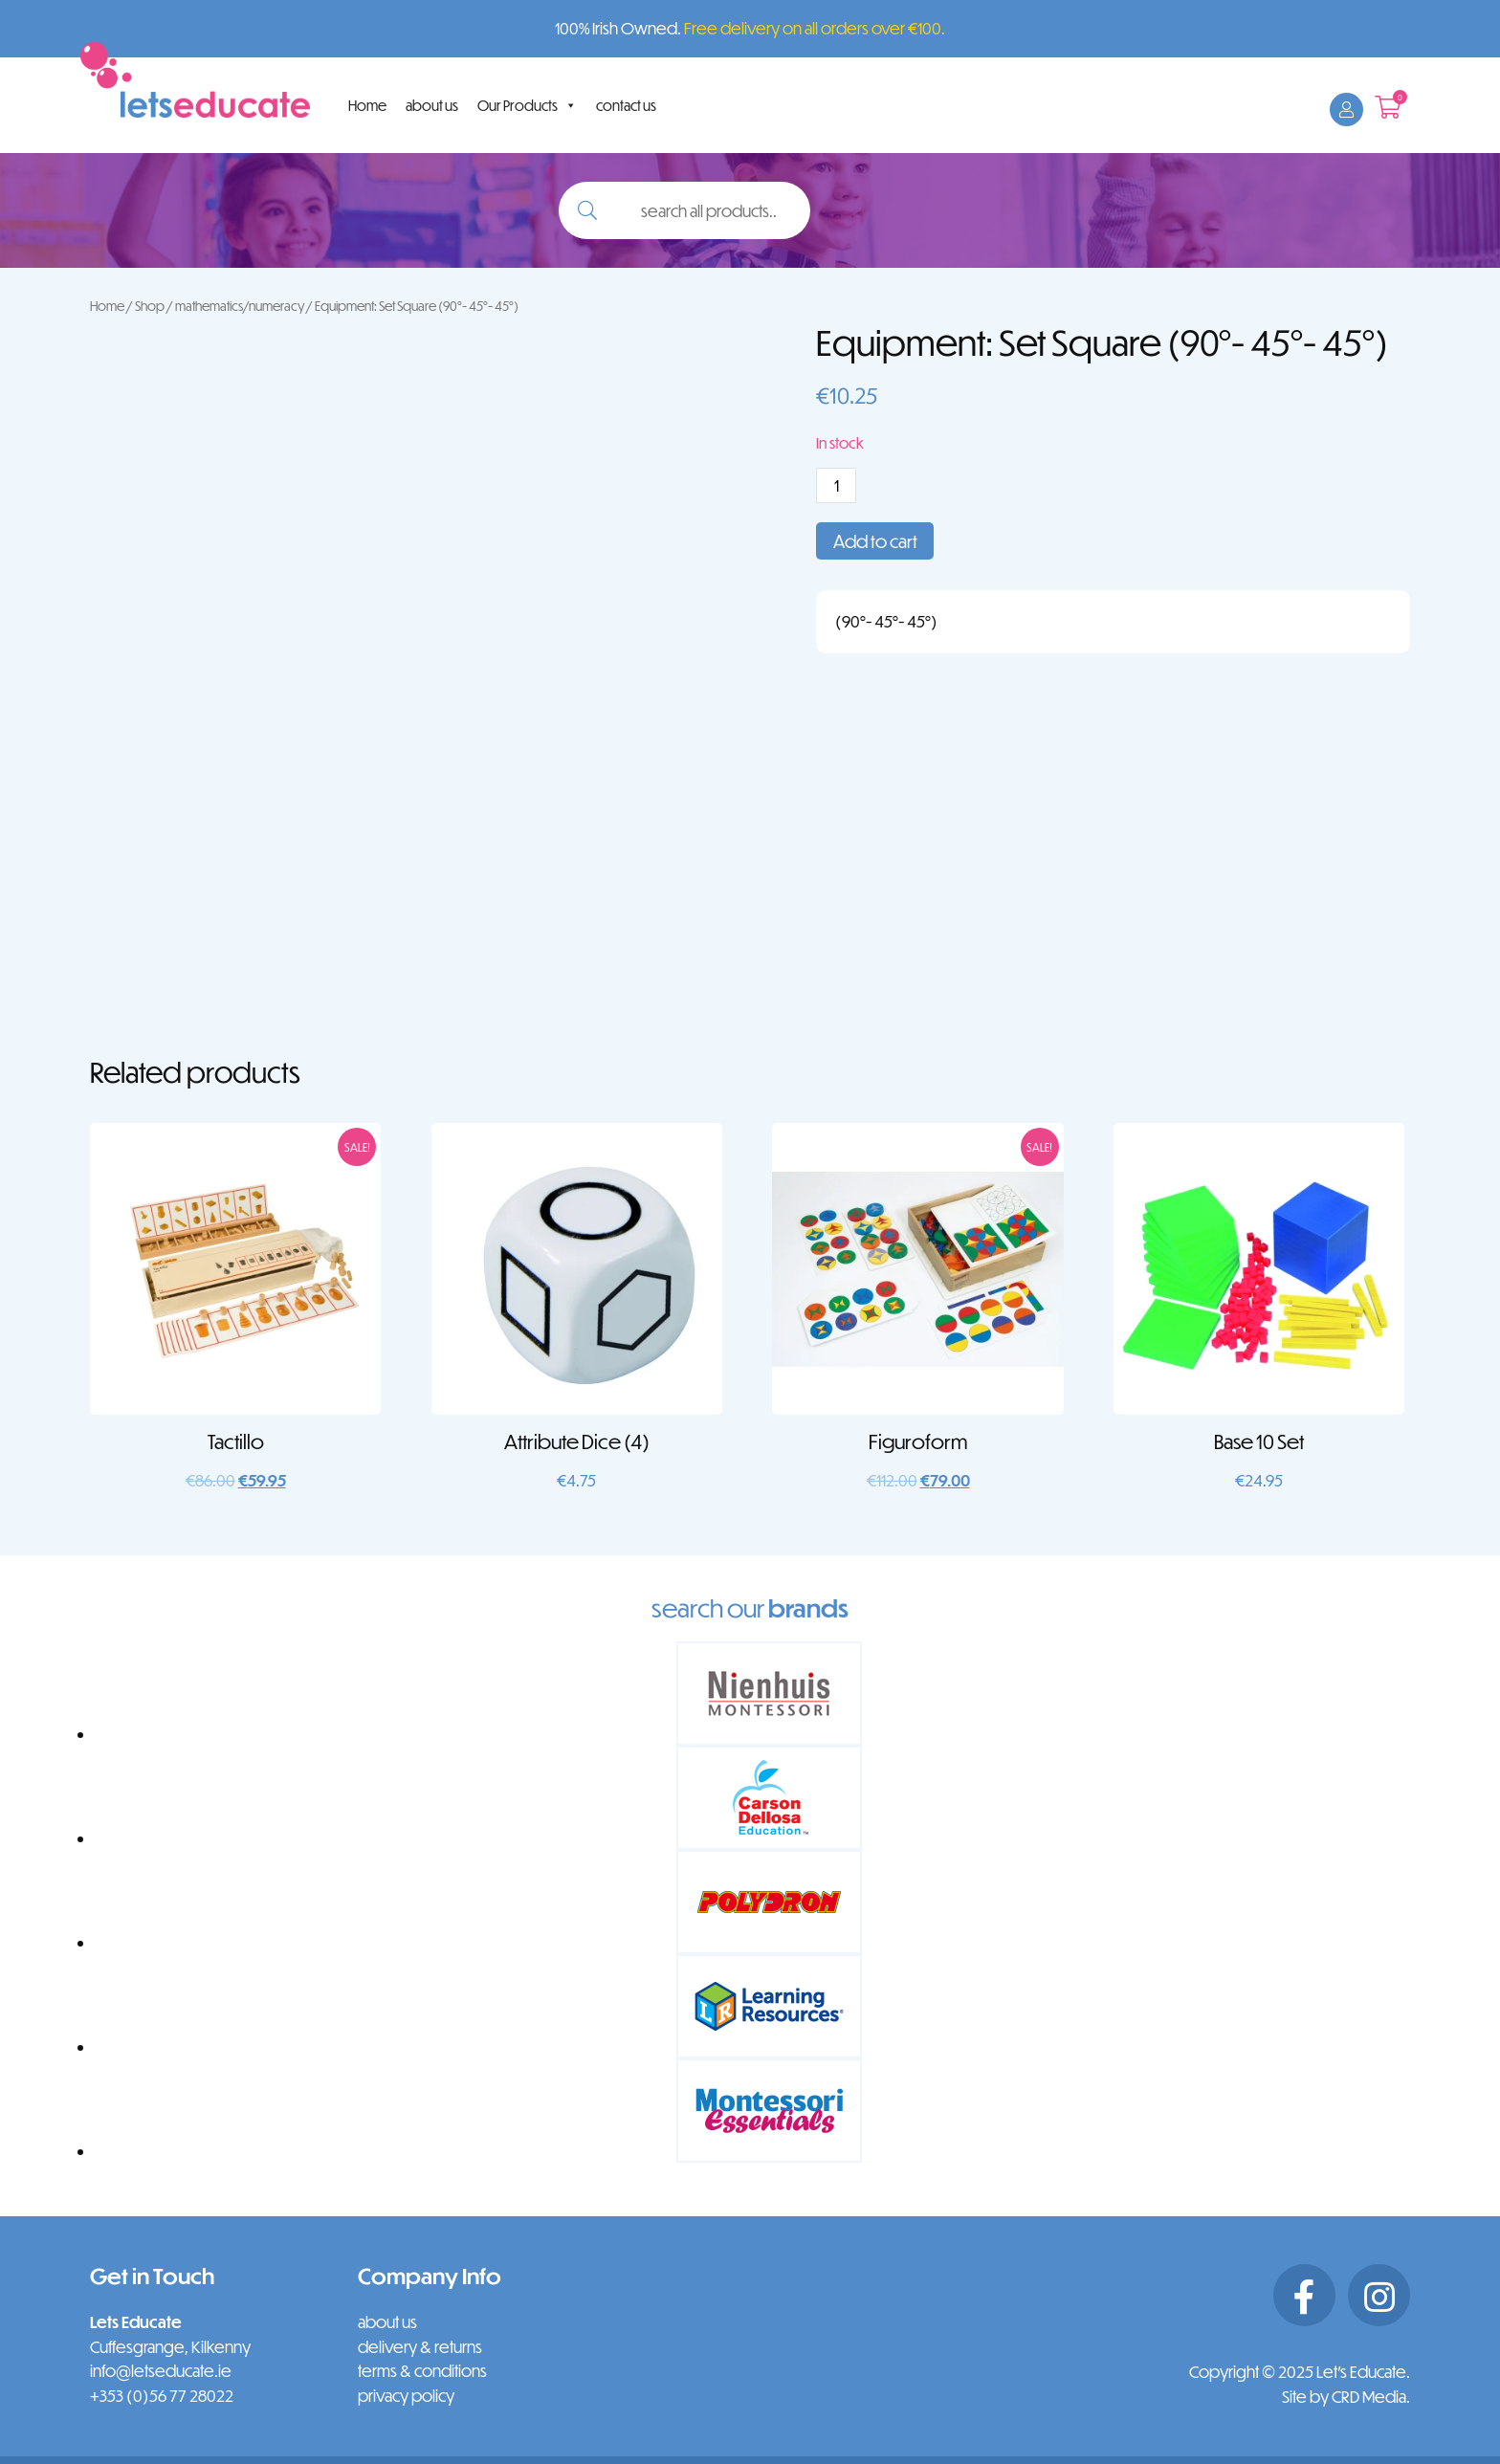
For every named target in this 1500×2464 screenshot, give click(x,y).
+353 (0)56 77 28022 (161, 2396)
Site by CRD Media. (1346, 2397)
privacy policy (406, 2396)
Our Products (527, 105)
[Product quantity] (836, 485)
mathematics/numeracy (239, 305)
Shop (150, 305)
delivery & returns (420, 2347)
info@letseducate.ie (161, 2371)
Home (367, 105)
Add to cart (875, 541)
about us (432, 105)
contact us (626, 105)
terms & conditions (422, 2371)
